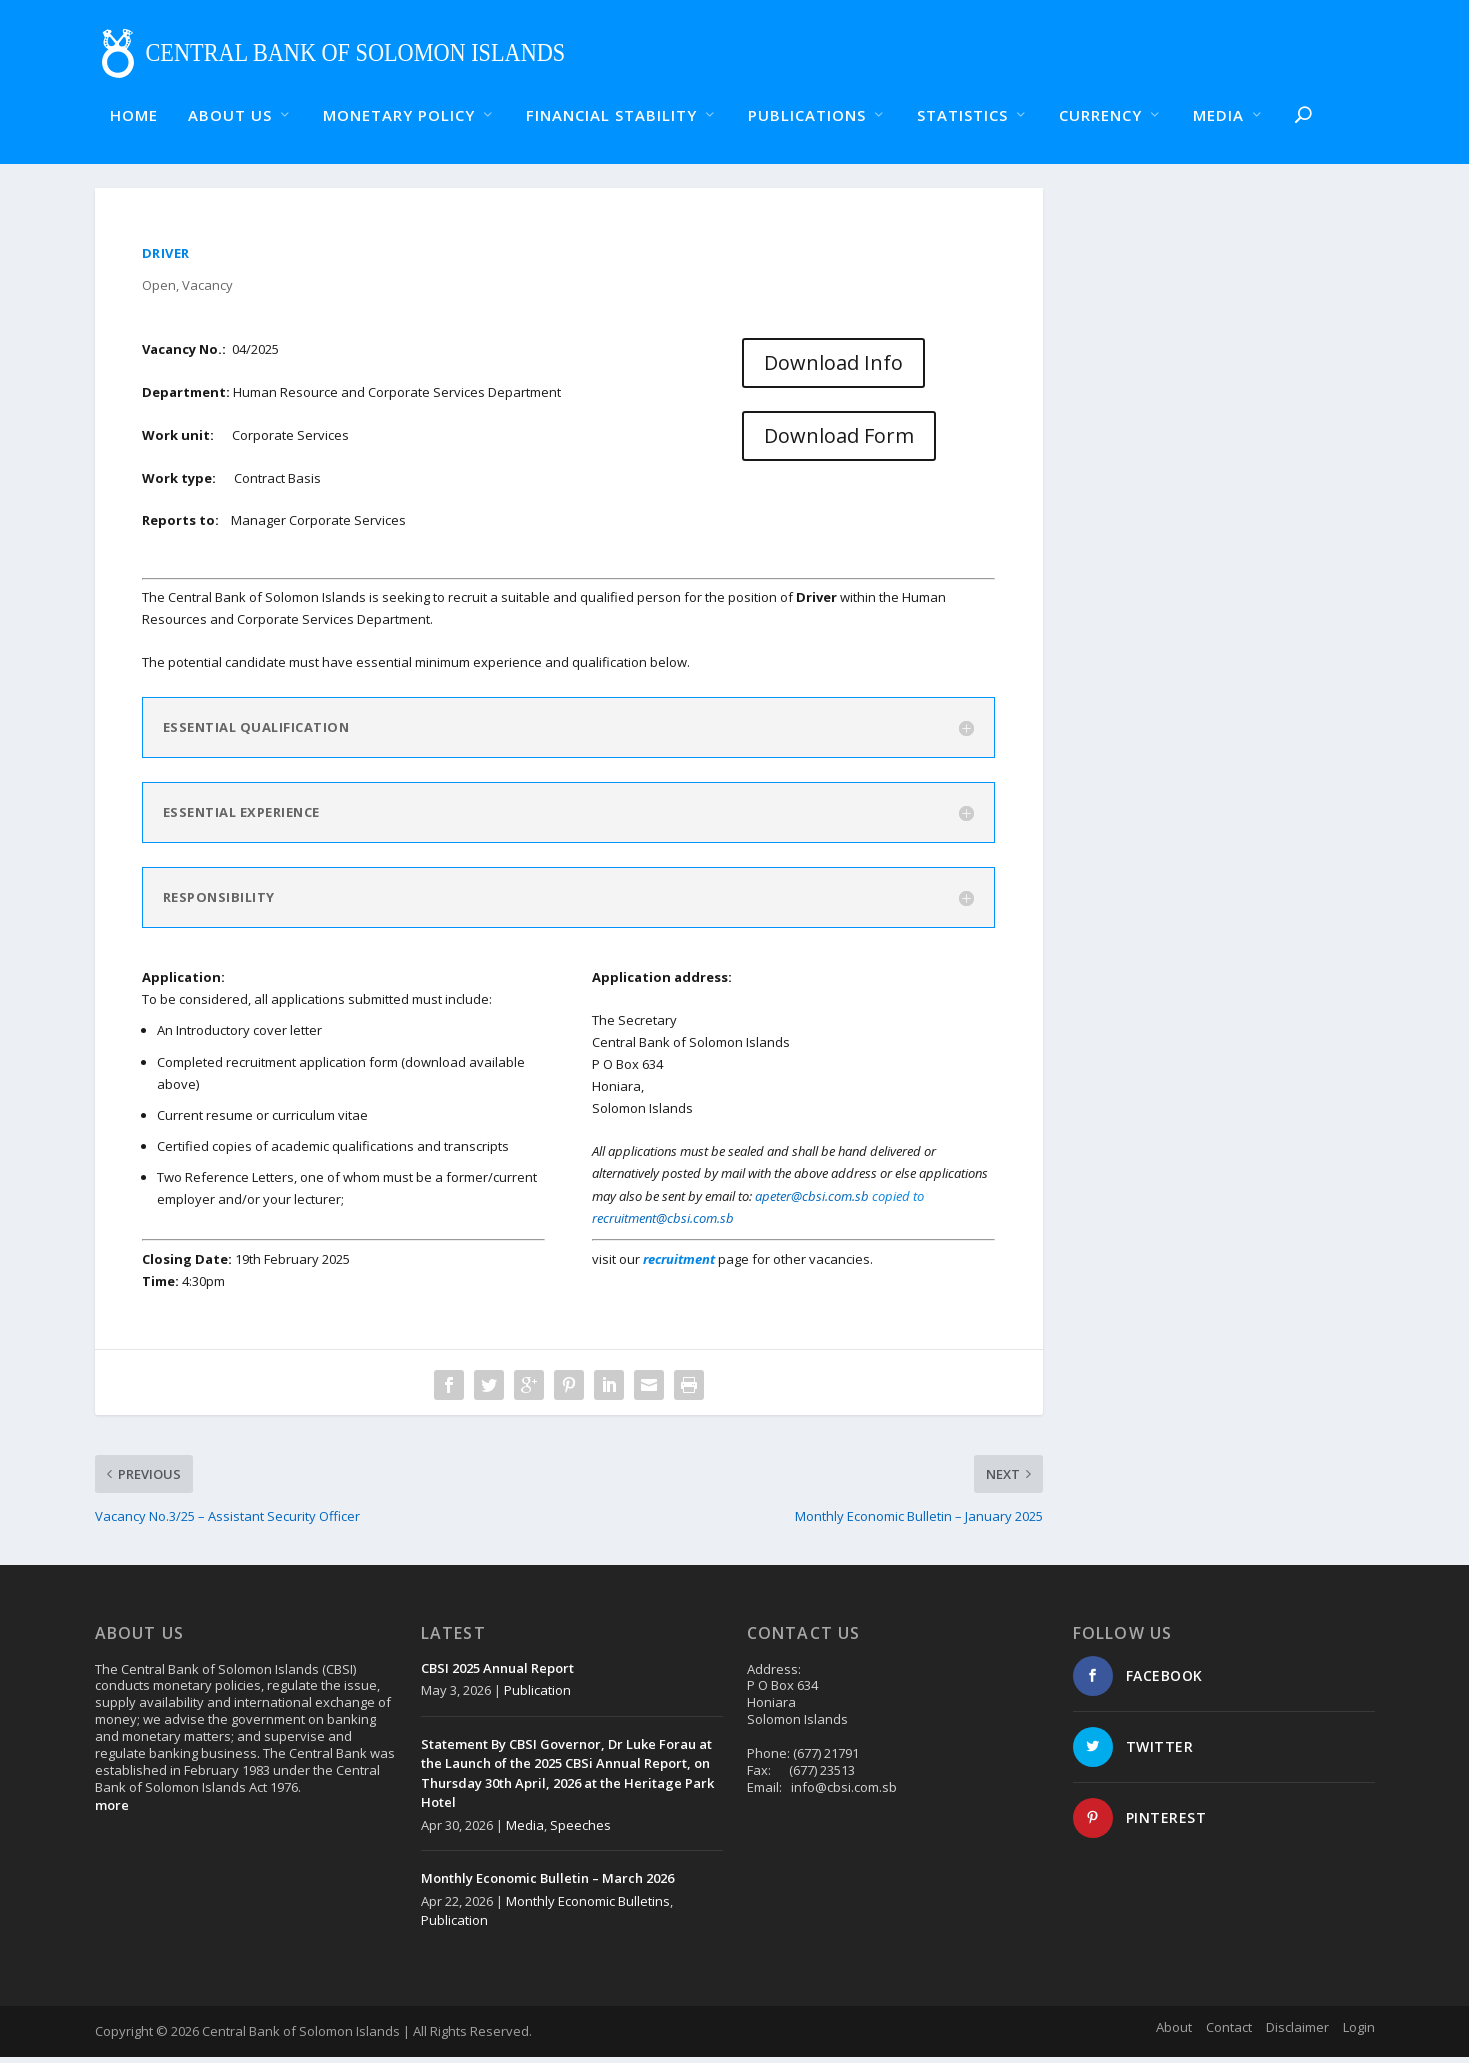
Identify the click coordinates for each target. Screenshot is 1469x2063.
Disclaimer (1297, 2034)
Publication (537, 1696)
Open (159, 291)
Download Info (833, 368)
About (1174, 2034)
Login (1359, 2034)
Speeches (580, 1831)
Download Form (839, 442)
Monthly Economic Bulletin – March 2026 (547, 1884)
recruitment (680, 1265)
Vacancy (207, 291)
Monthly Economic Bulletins (588, 1907)
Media (525, 1831)
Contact (1229, 2034)
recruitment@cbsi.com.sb (663, 1224)
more (112, 1811)
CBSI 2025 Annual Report (497, 1674)
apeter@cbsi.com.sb (812, 1202)
